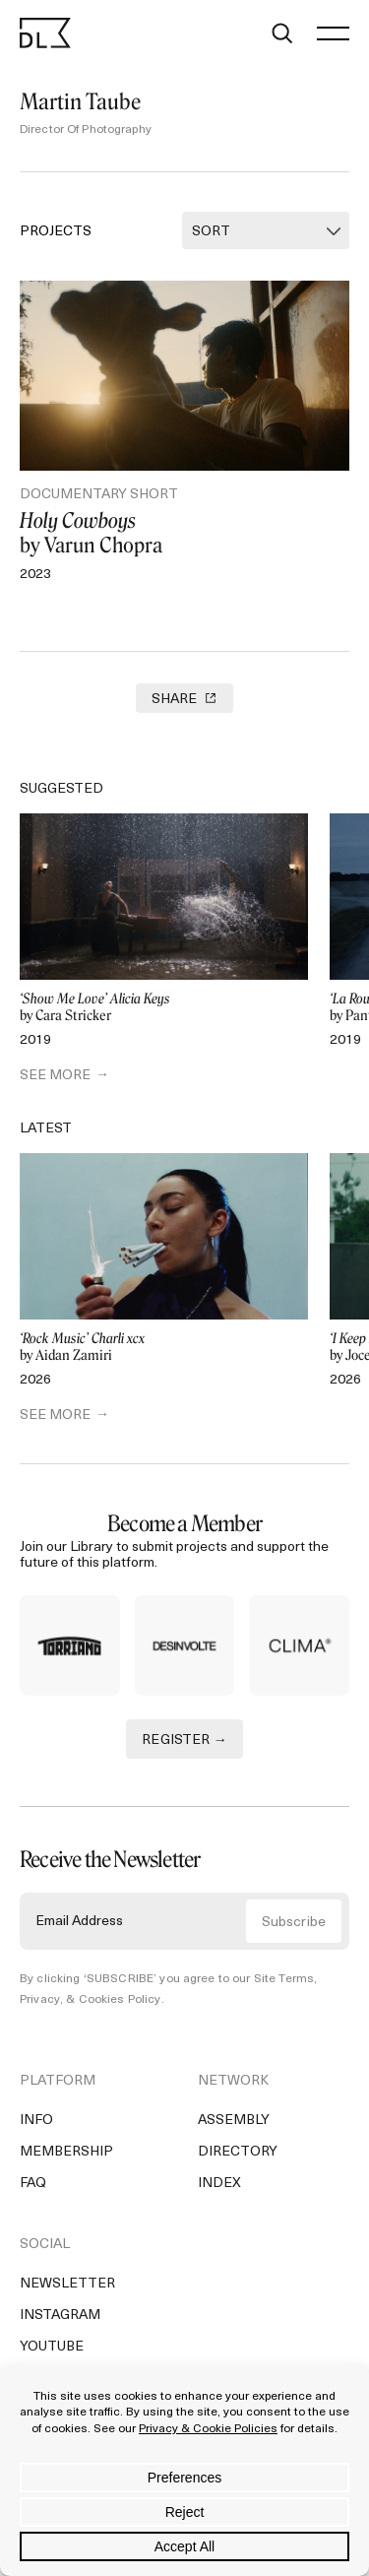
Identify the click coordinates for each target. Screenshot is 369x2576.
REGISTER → (184, 1748)
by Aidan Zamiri (164, 1347)
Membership (66, 2161)
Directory (237, 2161)
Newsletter (67, 2293)
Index (219, 2192)
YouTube (52, 2356)
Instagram (60, 2324)
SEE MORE (55, 1075)
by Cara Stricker (164, 1008)
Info (36, 2129)
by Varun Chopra (184, 532)
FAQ (33, 2192)
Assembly (234, 2129)
